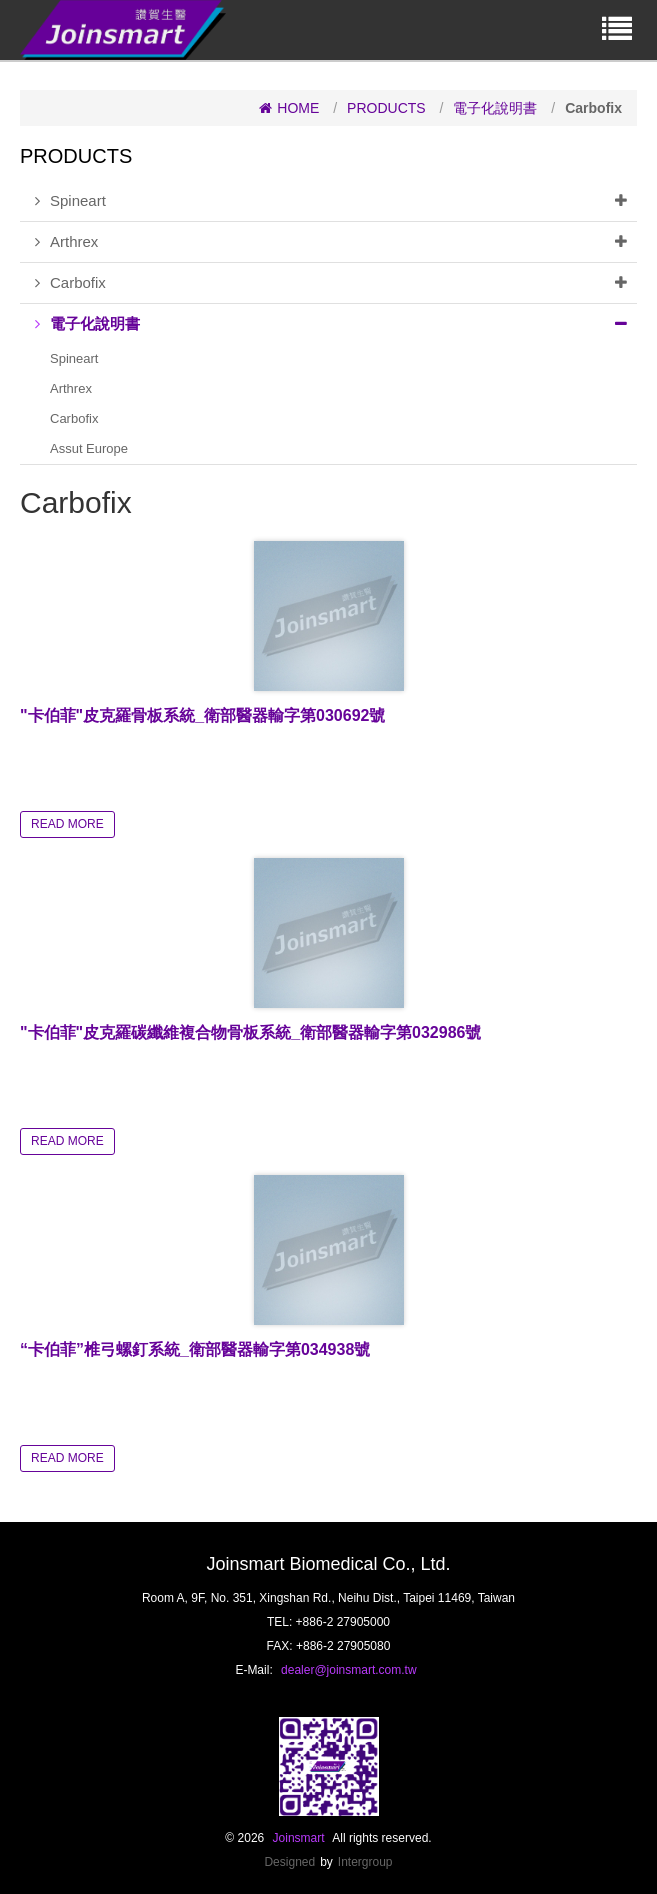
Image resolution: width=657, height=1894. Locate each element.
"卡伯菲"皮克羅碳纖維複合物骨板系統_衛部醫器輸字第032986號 (250, 1032)
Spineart (336, 201)
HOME (289, 108)
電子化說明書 (495, 108)
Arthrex (336, 242)
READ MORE (67, 824)
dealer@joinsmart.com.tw (349, 1670)
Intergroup (365, 1862)
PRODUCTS (386, 108)
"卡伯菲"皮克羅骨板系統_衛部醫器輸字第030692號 (202, 715)
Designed (289, 1862)
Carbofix (336, 283)
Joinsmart (299, 1838)
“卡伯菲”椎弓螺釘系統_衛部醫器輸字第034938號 (195, 1349)
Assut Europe (89, 448)
